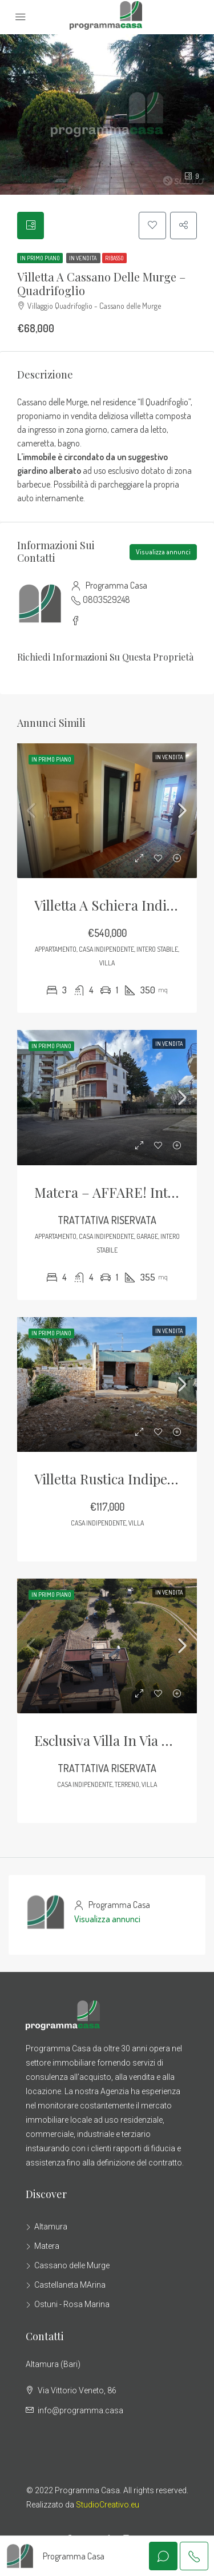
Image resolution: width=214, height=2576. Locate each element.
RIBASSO (114, 258)
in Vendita (83, 258)
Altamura (50, 2227)
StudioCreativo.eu (107, 2505)
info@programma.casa (80, 2411)
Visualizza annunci (163, 552)
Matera (46, 2246)
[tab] (31, 225)
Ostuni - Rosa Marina (72, 2304)
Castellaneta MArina (70, 2285)
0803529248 (106, 600)
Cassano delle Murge (72, 2266)
